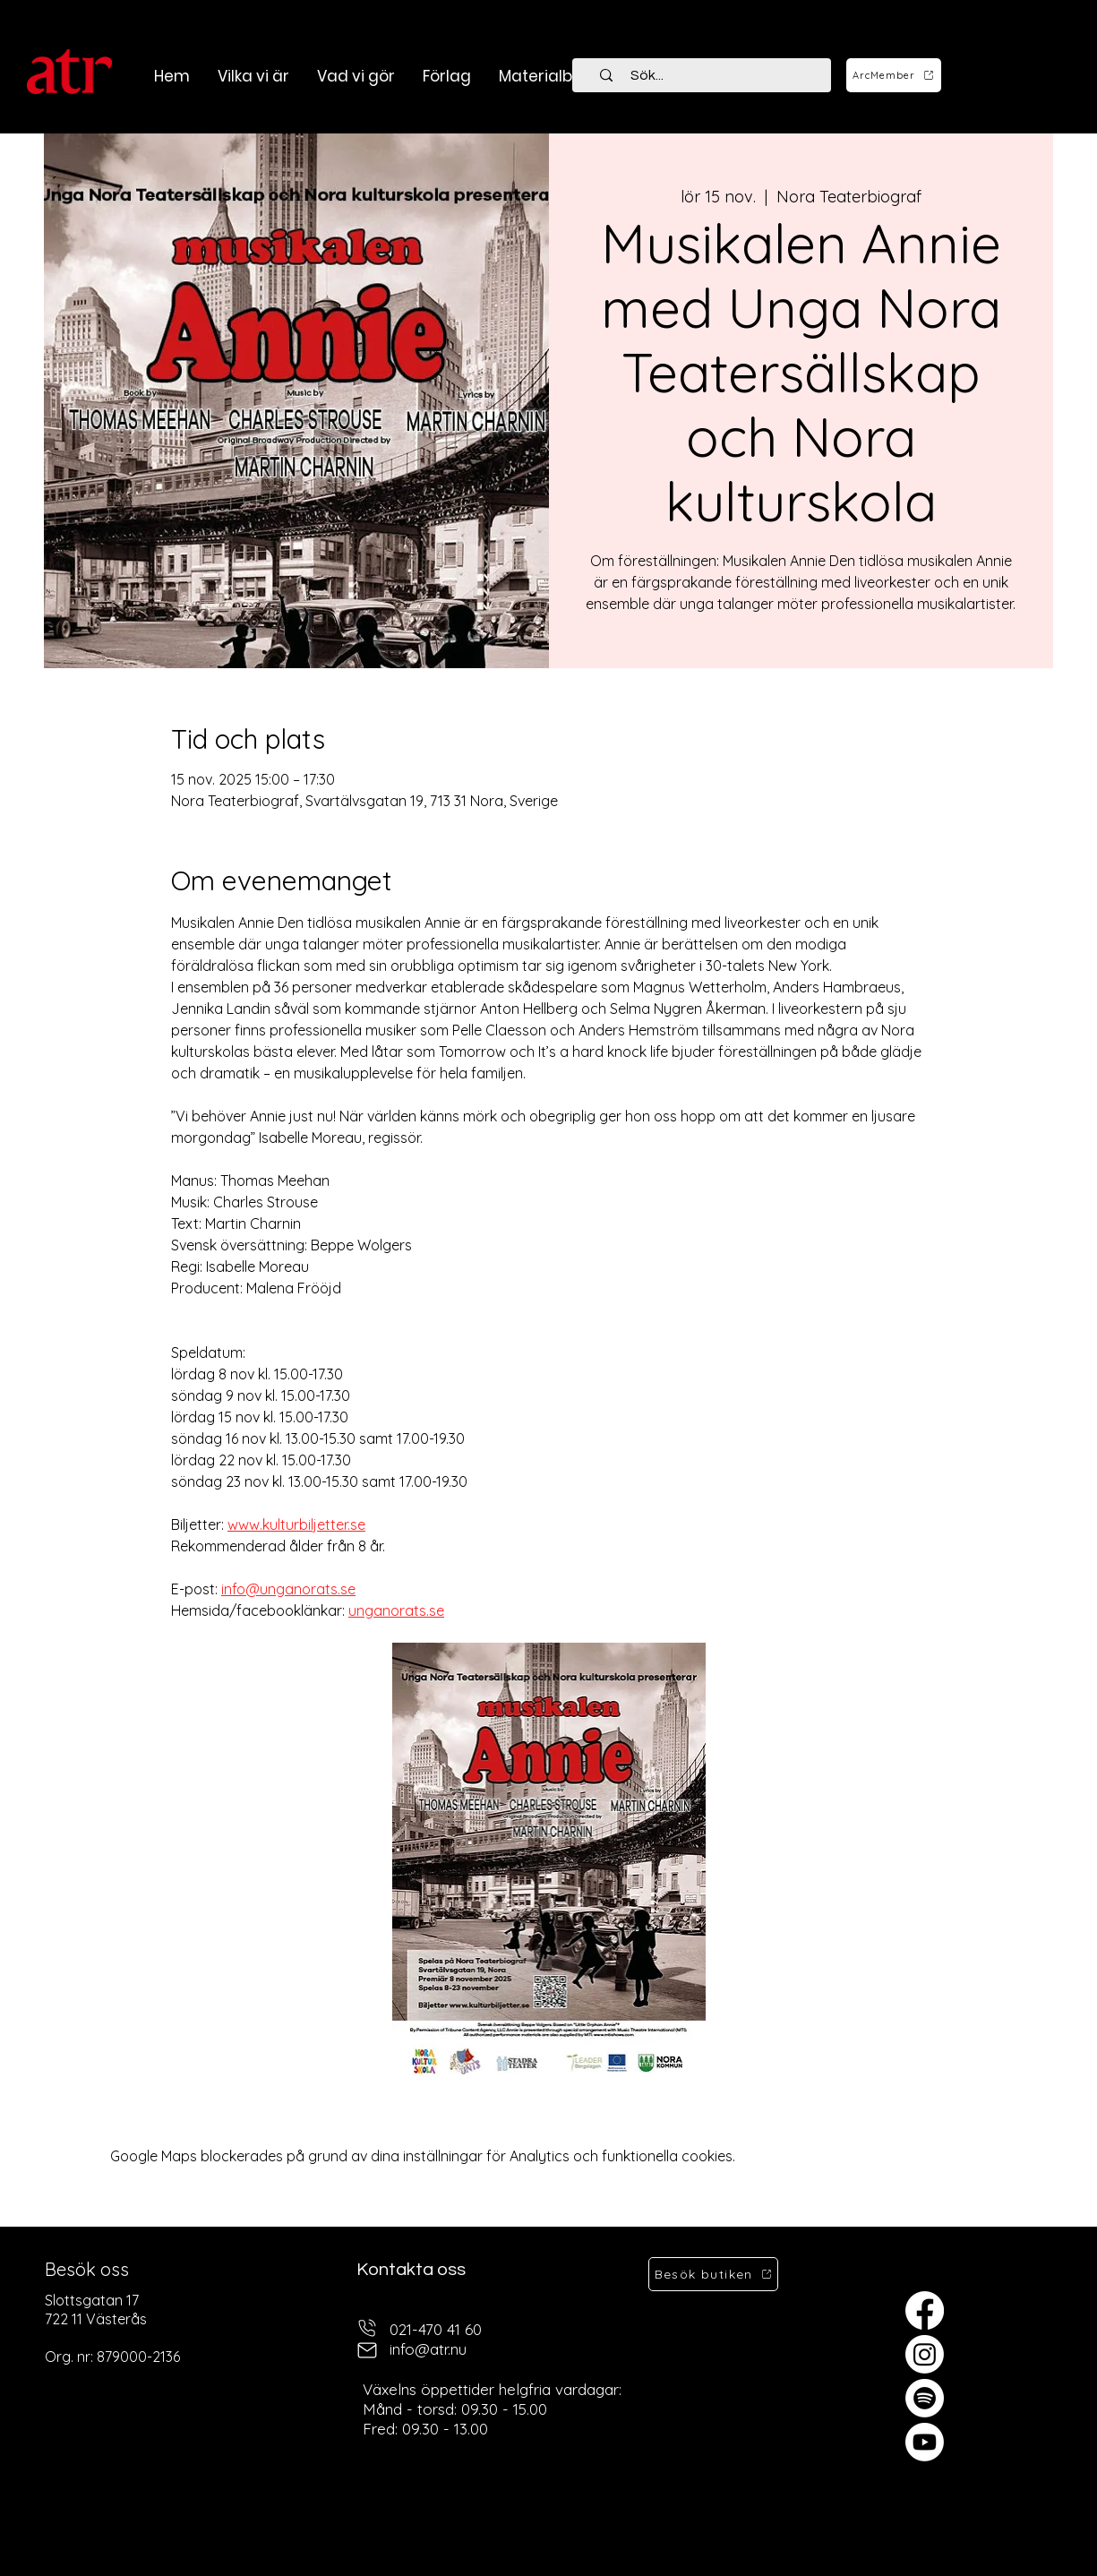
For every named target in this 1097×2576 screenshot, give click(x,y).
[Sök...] (711, 75)
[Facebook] (924, 2310)
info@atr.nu (428, 2349)
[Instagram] (924, 2354)
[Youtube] (924, 2442)
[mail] (367, 2350)
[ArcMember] (893, 75)
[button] (355, 76)
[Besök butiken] (713, 2274)
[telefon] (367, 2327)
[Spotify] (924, 2398)
